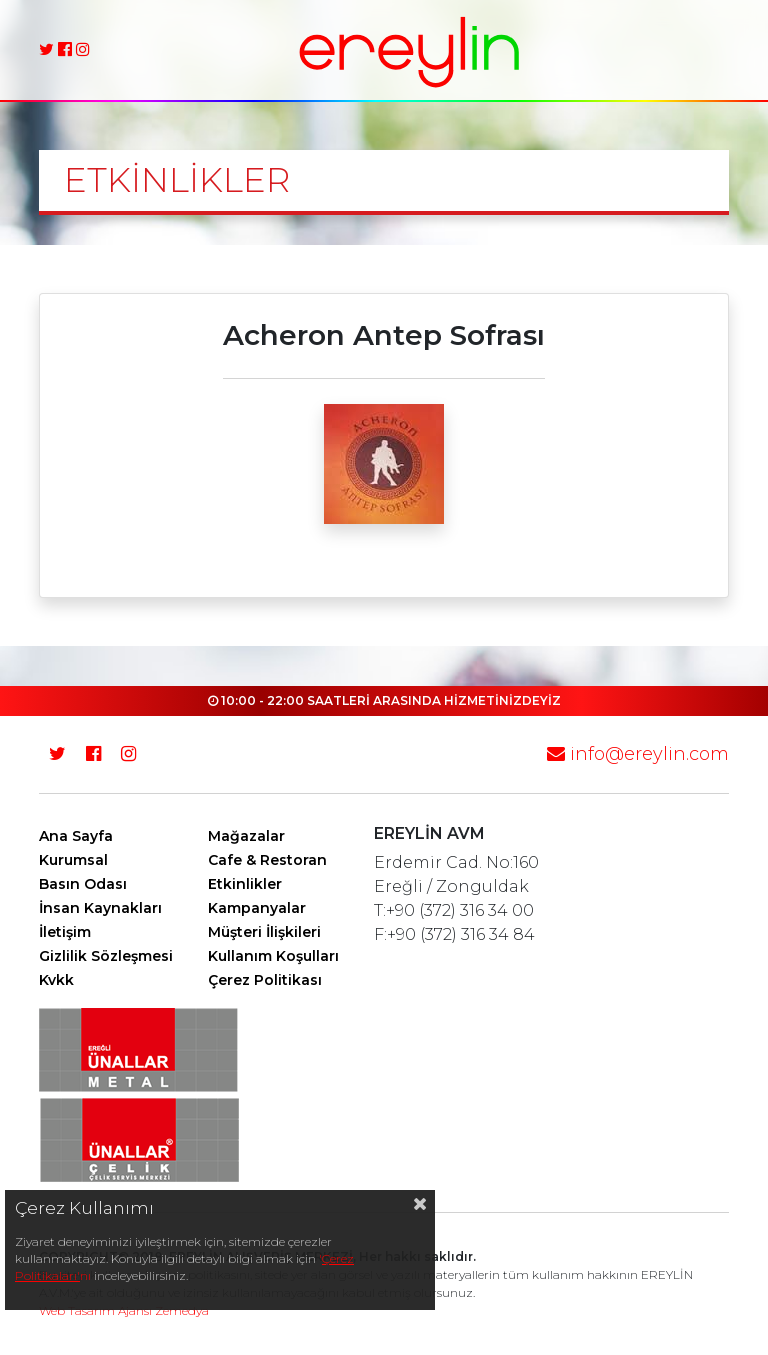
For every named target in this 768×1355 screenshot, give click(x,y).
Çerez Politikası (265, 980)
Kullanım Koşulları (273, 956)
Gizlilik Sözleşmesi (106, 956)
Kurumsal (73, 860)
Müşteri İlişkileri (264, 932)
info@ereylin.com (638, 754)
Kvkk (56, 980)
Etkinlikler (245, 884)
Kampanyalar (257, 908)
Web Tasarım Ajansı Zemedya (124, 1310)
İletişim (65, 932)
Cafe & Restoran (267, 860)
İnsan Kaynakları (100, 908)
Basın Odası (83, 884)
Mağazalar (246, 836)
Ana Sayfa (76, 836)
